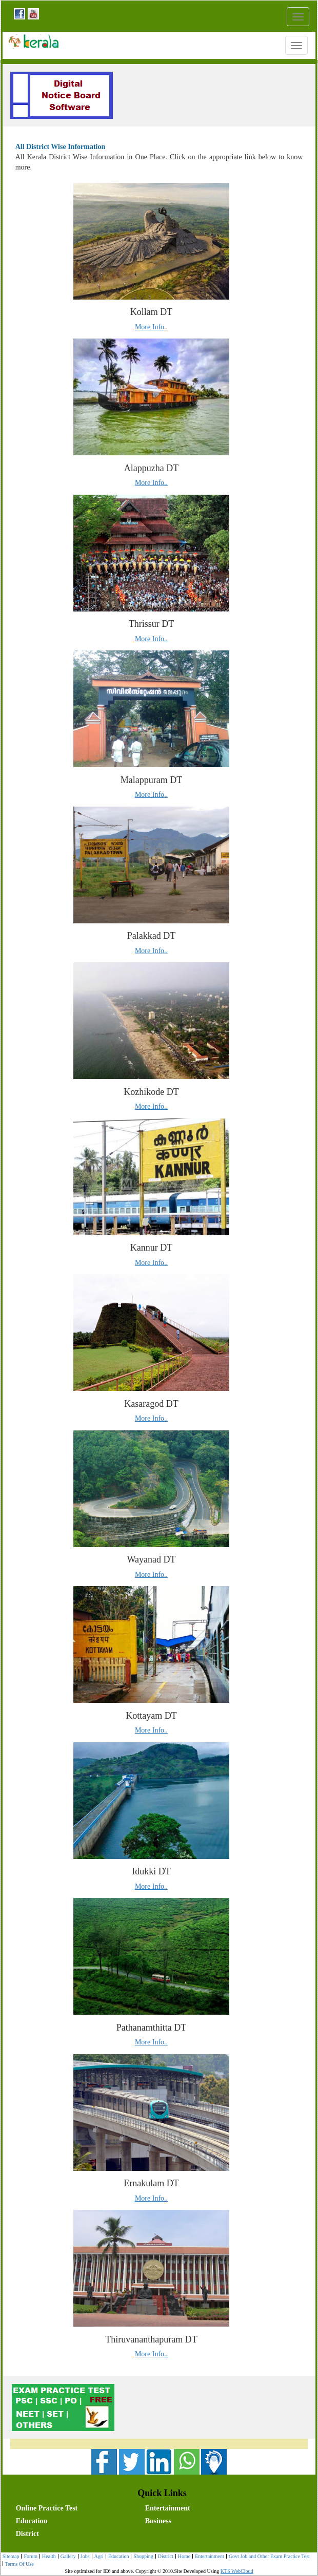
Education (31, 2521)
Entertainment (167, 2508)
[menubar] (161, 2520)
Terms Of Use (18, 2564)
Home (182, 2556)
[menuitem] (78, 2507)
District (27, 2534)
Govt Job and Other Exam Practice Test (268, 2556)
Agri (98, 2556)
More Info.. (151, 327)
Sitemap (11, 2556)
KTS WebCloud (237, 2571)
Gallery (67, 2556)
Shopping (142, 2556)
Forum (29, 2556)
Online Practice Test (47, 2508)
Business (158, 2521)
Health (47, 2556)
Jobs (84, 2556)
